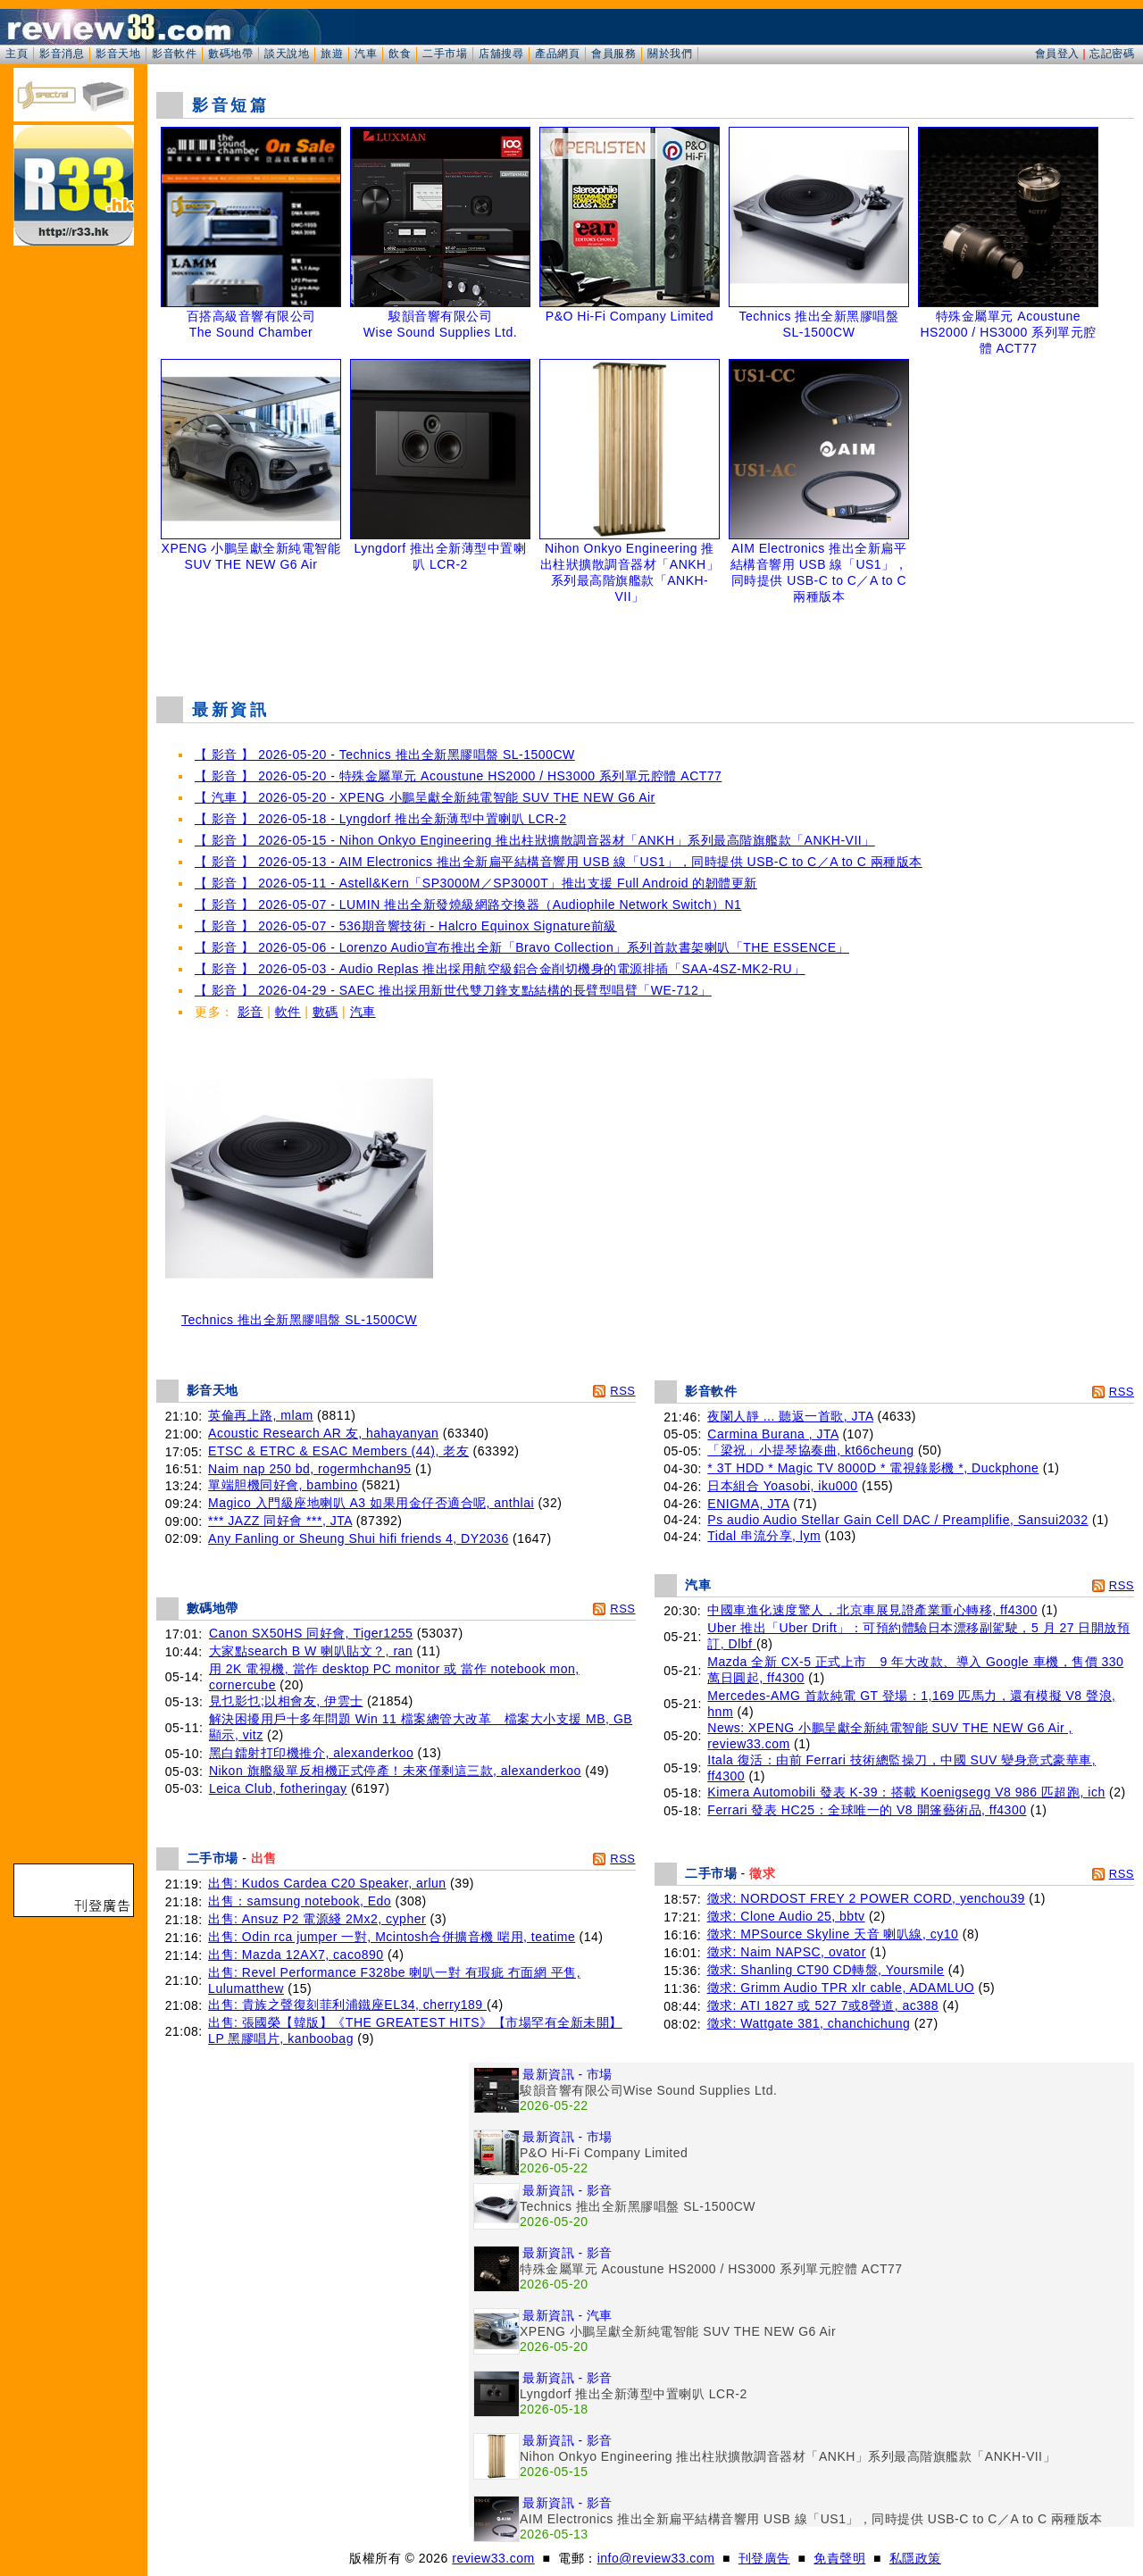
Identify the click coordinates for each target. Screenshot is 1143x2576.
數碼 (325, 1012)
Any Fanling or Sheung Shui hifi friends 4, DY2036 (358, 1538)
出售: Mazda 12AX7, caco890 (295, 1954)
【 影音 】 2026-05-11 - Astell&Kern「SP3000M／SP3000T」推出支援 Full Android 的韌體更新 (476, 883)
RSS (622, 1390)
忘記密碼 (1111, 53)
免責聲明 (839, 2558)
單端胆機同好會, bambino (282, 1485)
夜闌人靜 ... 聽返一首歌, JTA (790, 1416)
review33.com (493, 2558)
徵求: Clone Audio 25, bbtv (786, 1916)
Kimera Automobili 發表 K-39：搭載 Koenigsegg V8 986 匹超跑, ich (906, 1792)
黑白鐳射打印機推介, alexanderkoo (311, 1753)
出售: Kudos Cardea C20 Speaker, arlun (327, 1883)
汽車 (366, 53)
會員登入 (1057, 53)
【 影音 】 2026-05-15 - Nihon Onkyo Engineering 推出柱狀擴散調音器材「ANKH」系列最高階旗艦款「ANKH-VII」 (535, 840)
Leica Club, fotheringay (278, 1788)
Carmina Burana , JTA (772, 1434)
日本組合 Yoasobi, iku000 (782, 1486)
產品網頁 (557, 53)
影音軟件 (174, 53)
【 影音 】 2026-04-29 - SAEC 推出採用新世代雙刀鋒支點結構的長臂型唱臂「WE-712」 (453, 990)
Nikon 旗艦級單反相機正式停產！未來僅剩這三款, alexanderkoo (395, 1770)
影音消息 (61, 53)
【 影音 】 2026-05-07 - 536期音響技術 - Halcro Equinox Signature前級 (406, 926)
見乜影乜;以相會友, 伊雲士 (286, 1701)
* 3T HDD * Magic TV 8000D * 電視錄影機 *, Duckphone (873, 1468)
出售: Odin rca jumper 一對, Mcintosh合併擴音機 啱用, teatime (391, 1937)
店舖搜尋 (501, 53)
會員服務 (613, 53)
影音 (250, 1012)
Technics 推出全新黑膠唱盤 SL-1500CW (299, 1314)
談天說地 (286, 53)
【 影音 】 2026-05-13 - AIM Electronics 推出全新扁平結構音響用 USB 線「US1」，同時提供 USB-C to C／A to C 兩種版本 (558, 861)
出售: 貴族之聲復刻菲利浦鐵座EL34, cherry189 (347, 2004)
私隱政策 (915, 2558)
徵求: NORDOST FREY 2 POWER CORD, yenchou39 (866, 1898)
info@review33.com (656, 2558)
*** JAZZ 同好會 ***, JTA (280, 1520)
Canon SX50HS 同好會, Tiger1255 (311, 1633)
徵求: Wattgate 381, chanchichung (809, 2023)
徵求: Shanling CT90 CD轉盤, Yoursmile (826, 1970)
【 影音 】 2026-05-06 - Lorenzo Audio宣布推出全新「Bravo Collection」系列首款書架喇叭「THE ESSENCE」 (522, 947)
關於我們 (669, 53)
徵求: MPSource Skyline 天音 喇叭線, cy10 (833, 1934)
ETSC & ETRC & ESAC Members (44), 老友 (338, 1451)
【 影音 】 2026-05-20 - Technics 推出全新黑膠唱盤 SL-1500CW (385, 754)
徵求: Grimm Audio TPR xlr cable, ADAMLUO (841, 1987)
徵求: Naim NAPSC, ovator (786, 1952)
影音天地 (118, 53)
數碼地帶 (230, 53)
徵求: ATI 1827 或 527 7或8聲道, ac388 (823, 2005)
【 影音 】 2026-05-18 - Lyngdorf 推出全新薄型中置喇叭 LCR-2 (380, 819)
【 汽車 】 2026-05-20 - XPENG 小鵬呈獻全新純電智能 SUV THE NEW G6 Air (425, 797)
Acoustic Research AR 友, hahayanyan (323, 1433)
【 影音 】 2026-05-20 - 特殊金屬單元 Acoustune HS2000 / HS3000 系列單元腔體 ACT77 (458, 776)
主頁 (16, 53)
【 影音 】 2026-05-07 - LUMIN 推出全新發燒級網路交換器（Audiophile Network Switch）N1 (468, 904)
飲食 (399, 53)
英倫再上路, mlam (260, 1415)
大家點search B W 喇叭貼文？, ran (311, 1651)
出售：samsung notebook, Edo (299, 1901)
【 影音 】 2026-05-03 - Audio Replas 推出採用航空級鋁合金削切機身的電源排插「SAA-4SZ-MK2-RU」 (500, 969)
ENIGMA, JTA (748, 1503)
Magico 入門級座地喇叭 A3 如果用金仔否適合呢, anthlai (371, 1503)
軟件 (288, 1012)
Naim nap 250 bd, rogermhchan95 (309, 1469)
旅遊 (332, 53)
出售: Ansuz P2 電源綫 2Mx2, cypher (317, 1919)
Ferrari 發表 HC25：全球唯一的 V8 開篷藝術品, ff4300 (866, 1810)
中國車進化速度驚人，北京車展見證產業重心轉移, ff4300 (872, 1610)
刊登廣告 (764, 2558)
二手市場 (444, 53)
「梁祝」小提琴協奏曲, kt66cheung (810, 1450)
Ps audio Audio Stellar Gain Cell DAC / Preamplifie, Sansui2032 (897, 1520)
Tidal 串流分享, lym (764, 1536)
